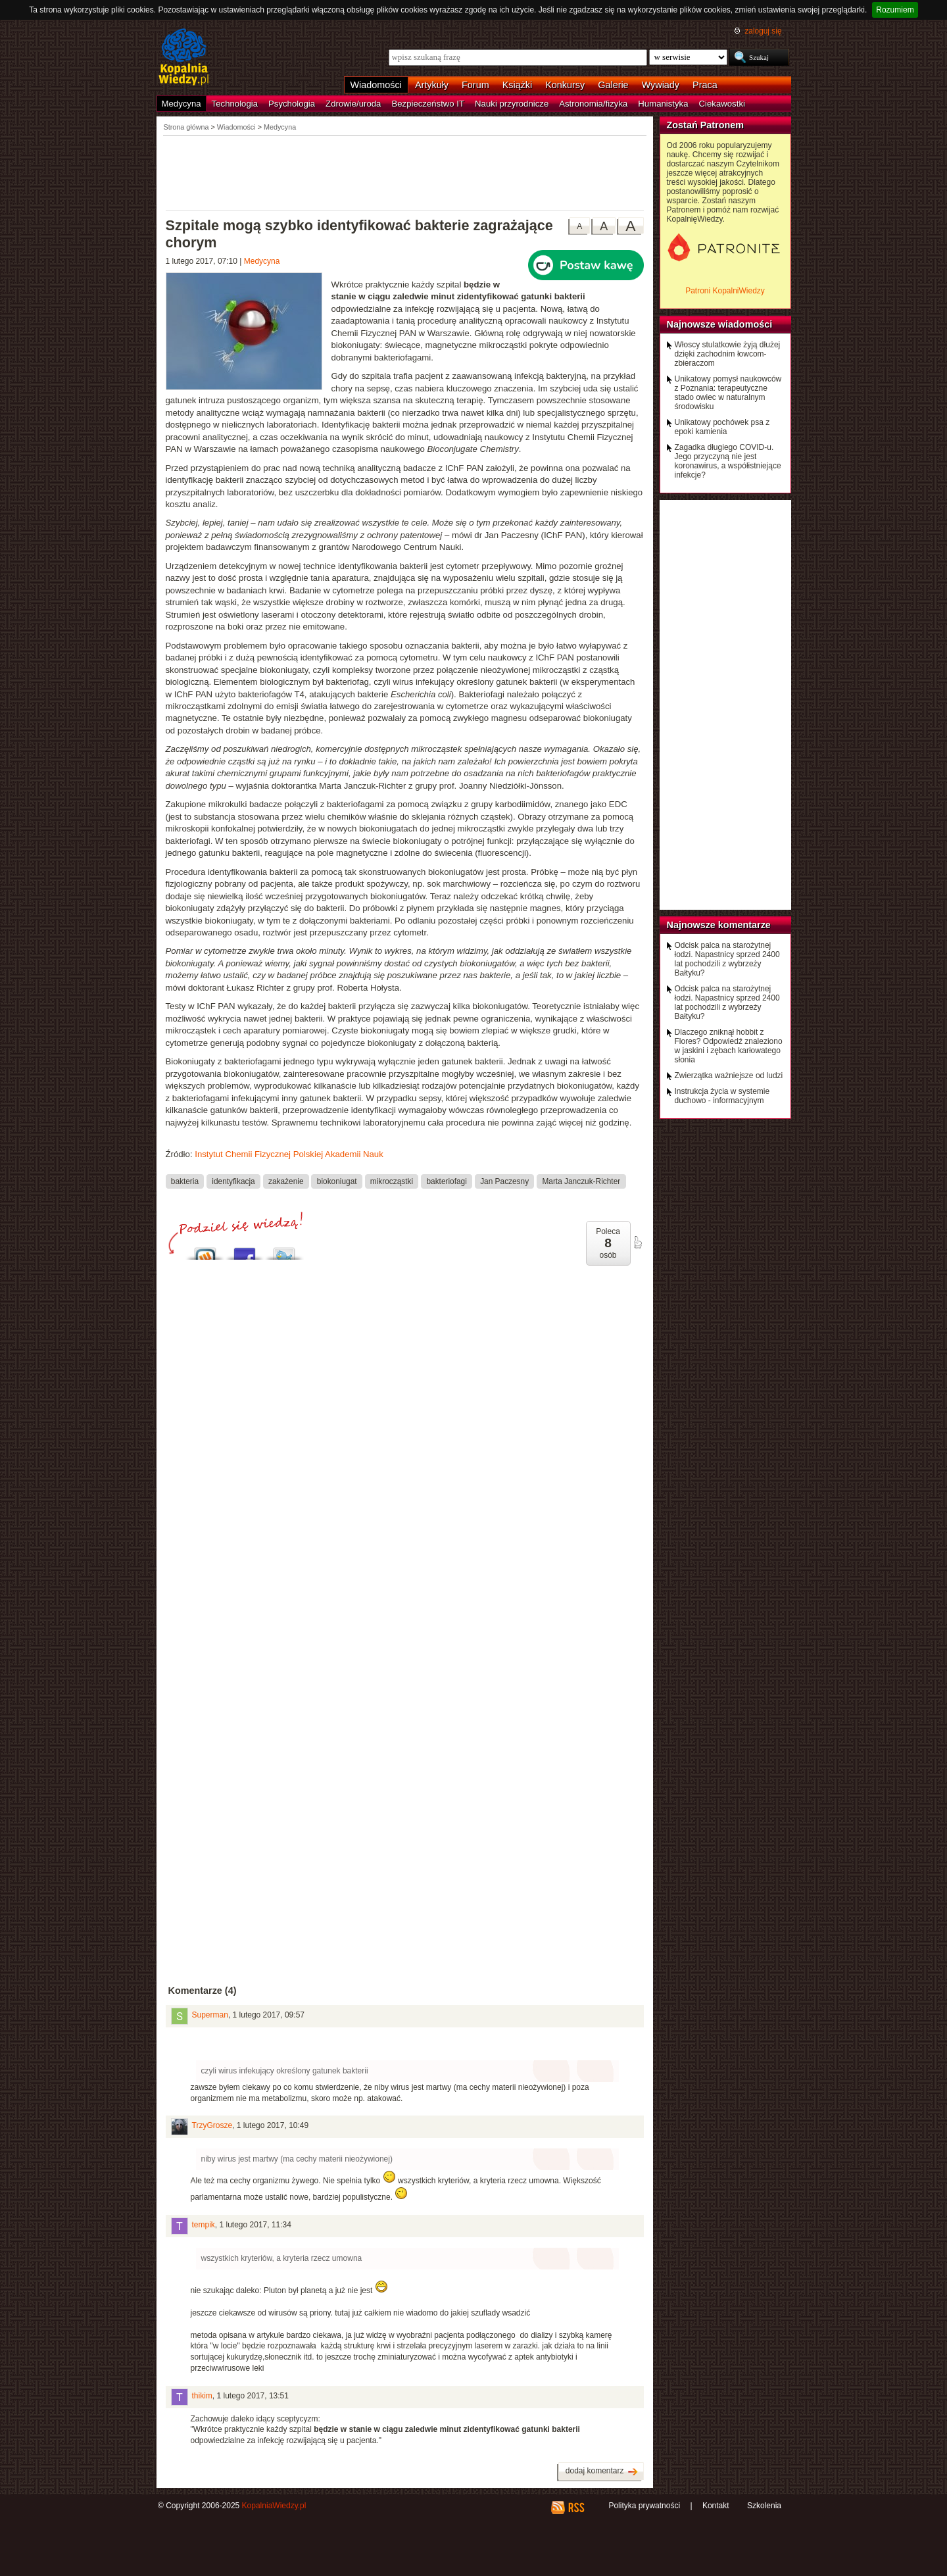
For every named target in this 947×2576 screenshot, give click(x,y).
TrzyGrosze (212, 2125)
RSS (575, 2507)
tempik (203, 2224)
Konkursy (565, 85)
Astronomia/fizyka (593, 104)
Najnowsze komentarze (719, 925)
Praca (704, 85)
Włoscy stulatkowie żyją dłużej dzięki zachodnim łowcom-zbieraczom (728, 354)
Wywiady (660, 85)
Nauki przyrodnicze (511, 104)
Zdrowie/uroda (353, 104)
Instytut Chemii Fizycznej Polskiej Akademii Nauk (289, 1154)
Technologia (235, 104)
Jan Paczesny (504, 1180)
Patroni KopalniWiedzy (725, 290)
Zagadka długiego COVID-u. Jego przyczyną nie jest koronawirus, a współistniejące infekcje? (728, 461)
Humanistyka (663, 104)
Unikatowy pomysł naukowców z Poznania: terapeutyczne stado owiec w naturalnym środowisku (728, 392)
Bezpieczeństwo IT (427, 104)
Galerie (613, 85)
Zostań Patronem (705, 125)
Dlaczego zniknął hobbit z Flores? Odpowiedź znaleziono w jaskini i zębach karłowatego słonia (729, 1046)
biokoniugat (337, 1180)
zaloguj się (762, 31)
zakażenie (285, 1180)
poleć (637, 1243)
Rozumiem (894, 9)
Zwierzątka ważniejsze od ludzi (729, 1075)
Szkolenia (764, 2505)
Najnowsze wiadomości (720, 324)
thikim (202, 2395)
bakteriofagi (446, 1180)
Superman (210, 2014)
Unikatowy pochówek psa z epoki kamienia (722, 427)
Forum (475, 85)
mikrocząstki (391, 1180)
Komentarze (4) (202, 1990)
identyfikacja (233, 1180)
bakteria (185, 1180)
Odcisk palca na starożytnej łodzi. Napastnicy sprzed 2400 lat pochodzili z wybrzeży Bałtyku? (727, 959)
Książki (517, 85)
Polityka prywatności (644, 2505)
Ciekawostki (722, 104)
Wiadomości (376, 85)
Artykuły (432, 85)
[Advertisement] (405, 171)
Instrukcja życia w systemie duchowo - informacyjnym (722, 1096)
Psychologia (291, 104)
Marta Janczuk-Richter (581, 1180)
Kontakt (715, 2505)
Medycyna (181, 104)
